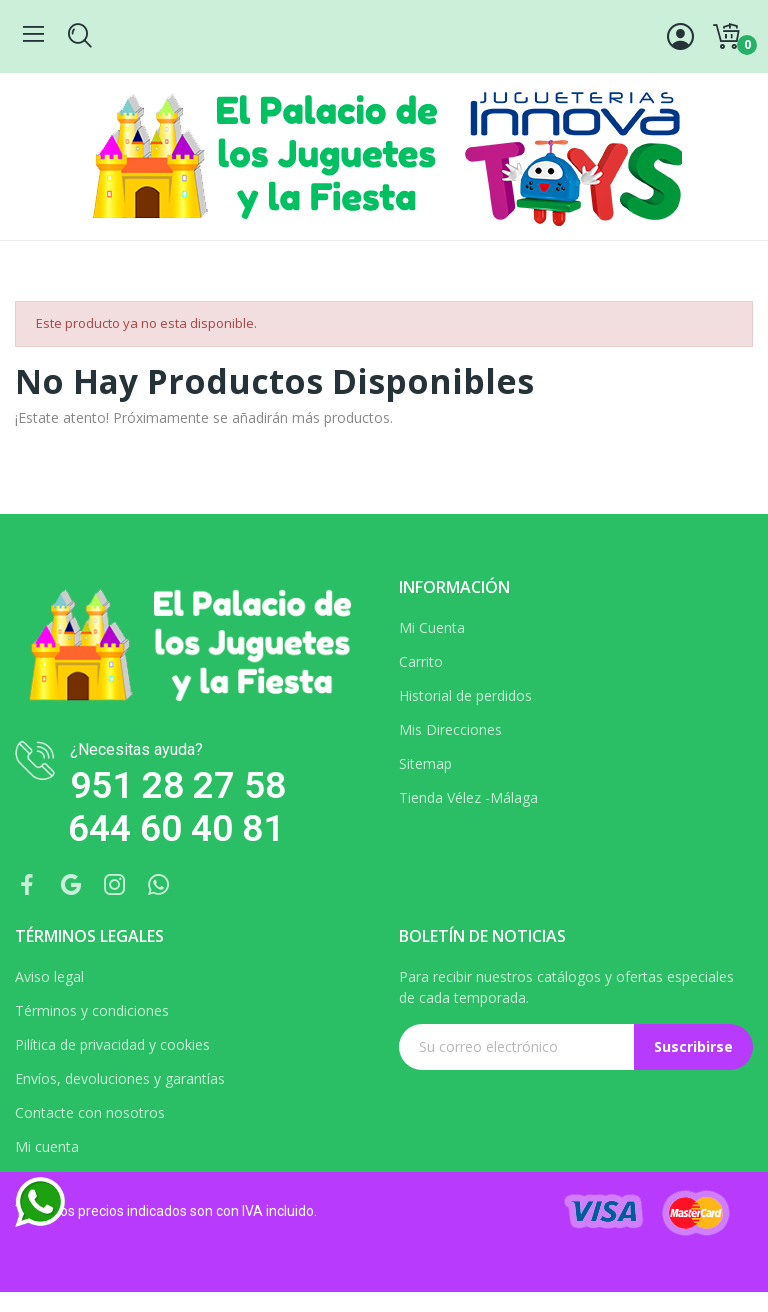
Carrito (421, 661)
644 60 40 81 (176, 828)
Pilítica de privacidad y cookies (112, 1044)
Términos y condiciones (92, 1010)
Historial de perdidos (465, 695)
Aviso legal (49, 976)
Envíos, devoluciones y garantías (120, 1078)
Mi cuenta (47, 1146)
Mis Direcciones (450, 729)
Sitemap (425, 763)
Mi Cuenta (432, 627)
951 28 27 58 (178, 785)
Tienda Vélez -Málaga (468, 797)
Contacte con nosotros (90, 1112)
